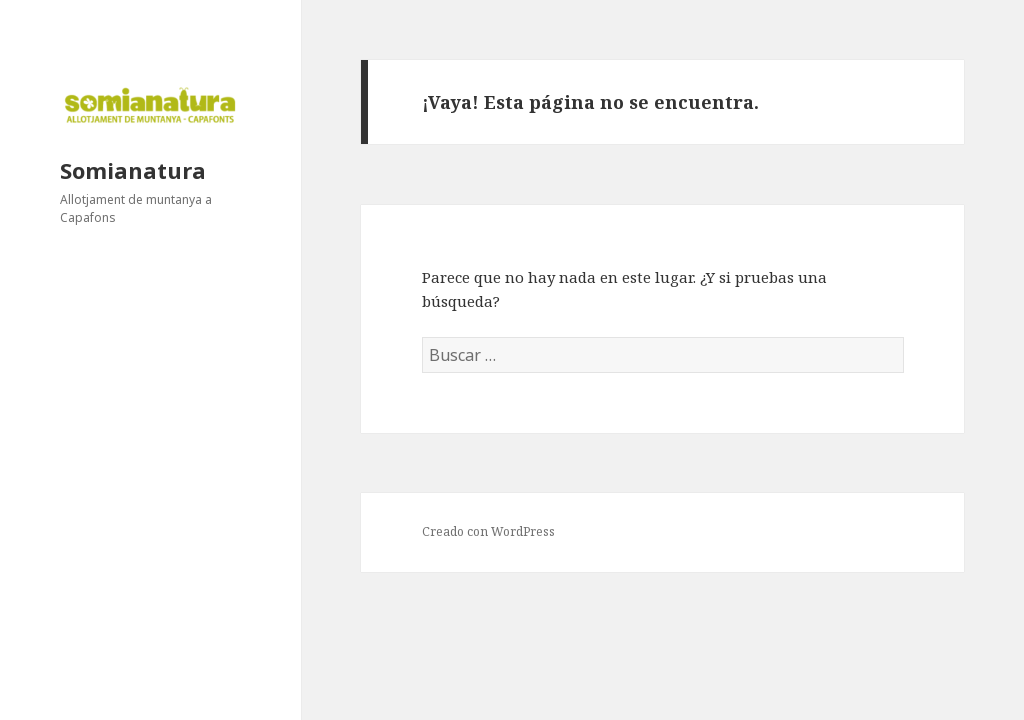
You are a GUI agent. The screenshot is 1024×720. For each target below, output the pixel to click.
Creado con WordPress (488, 531)
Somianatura (133, 170)
